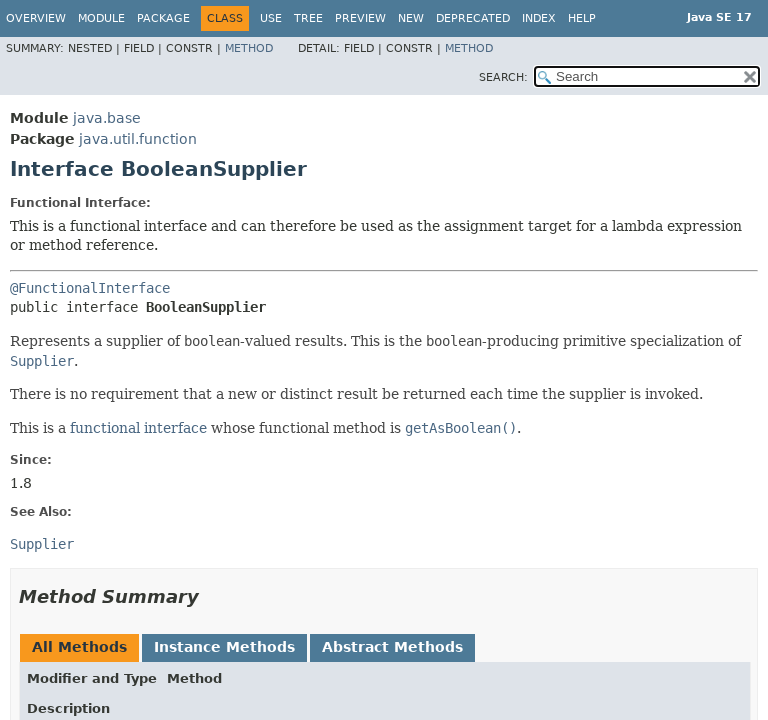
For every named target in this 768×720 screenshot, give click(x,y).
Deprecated (473, 18)
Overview (36, 18)
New (411, 18)
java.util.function (138, 139)
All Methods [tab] (79, 647)
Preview (360, 18)
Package (163, 18)
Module (101, 18)
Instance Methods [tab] (224, 647)
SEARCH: (503, 77)
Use (271, 18)
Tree (308, 18)
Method (249, 48)
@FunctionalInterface (90, 288)
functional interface (138, 428)
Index (539, 18)
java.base (107, 118)
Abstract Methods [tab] (392, 647)
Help (582, 18)
